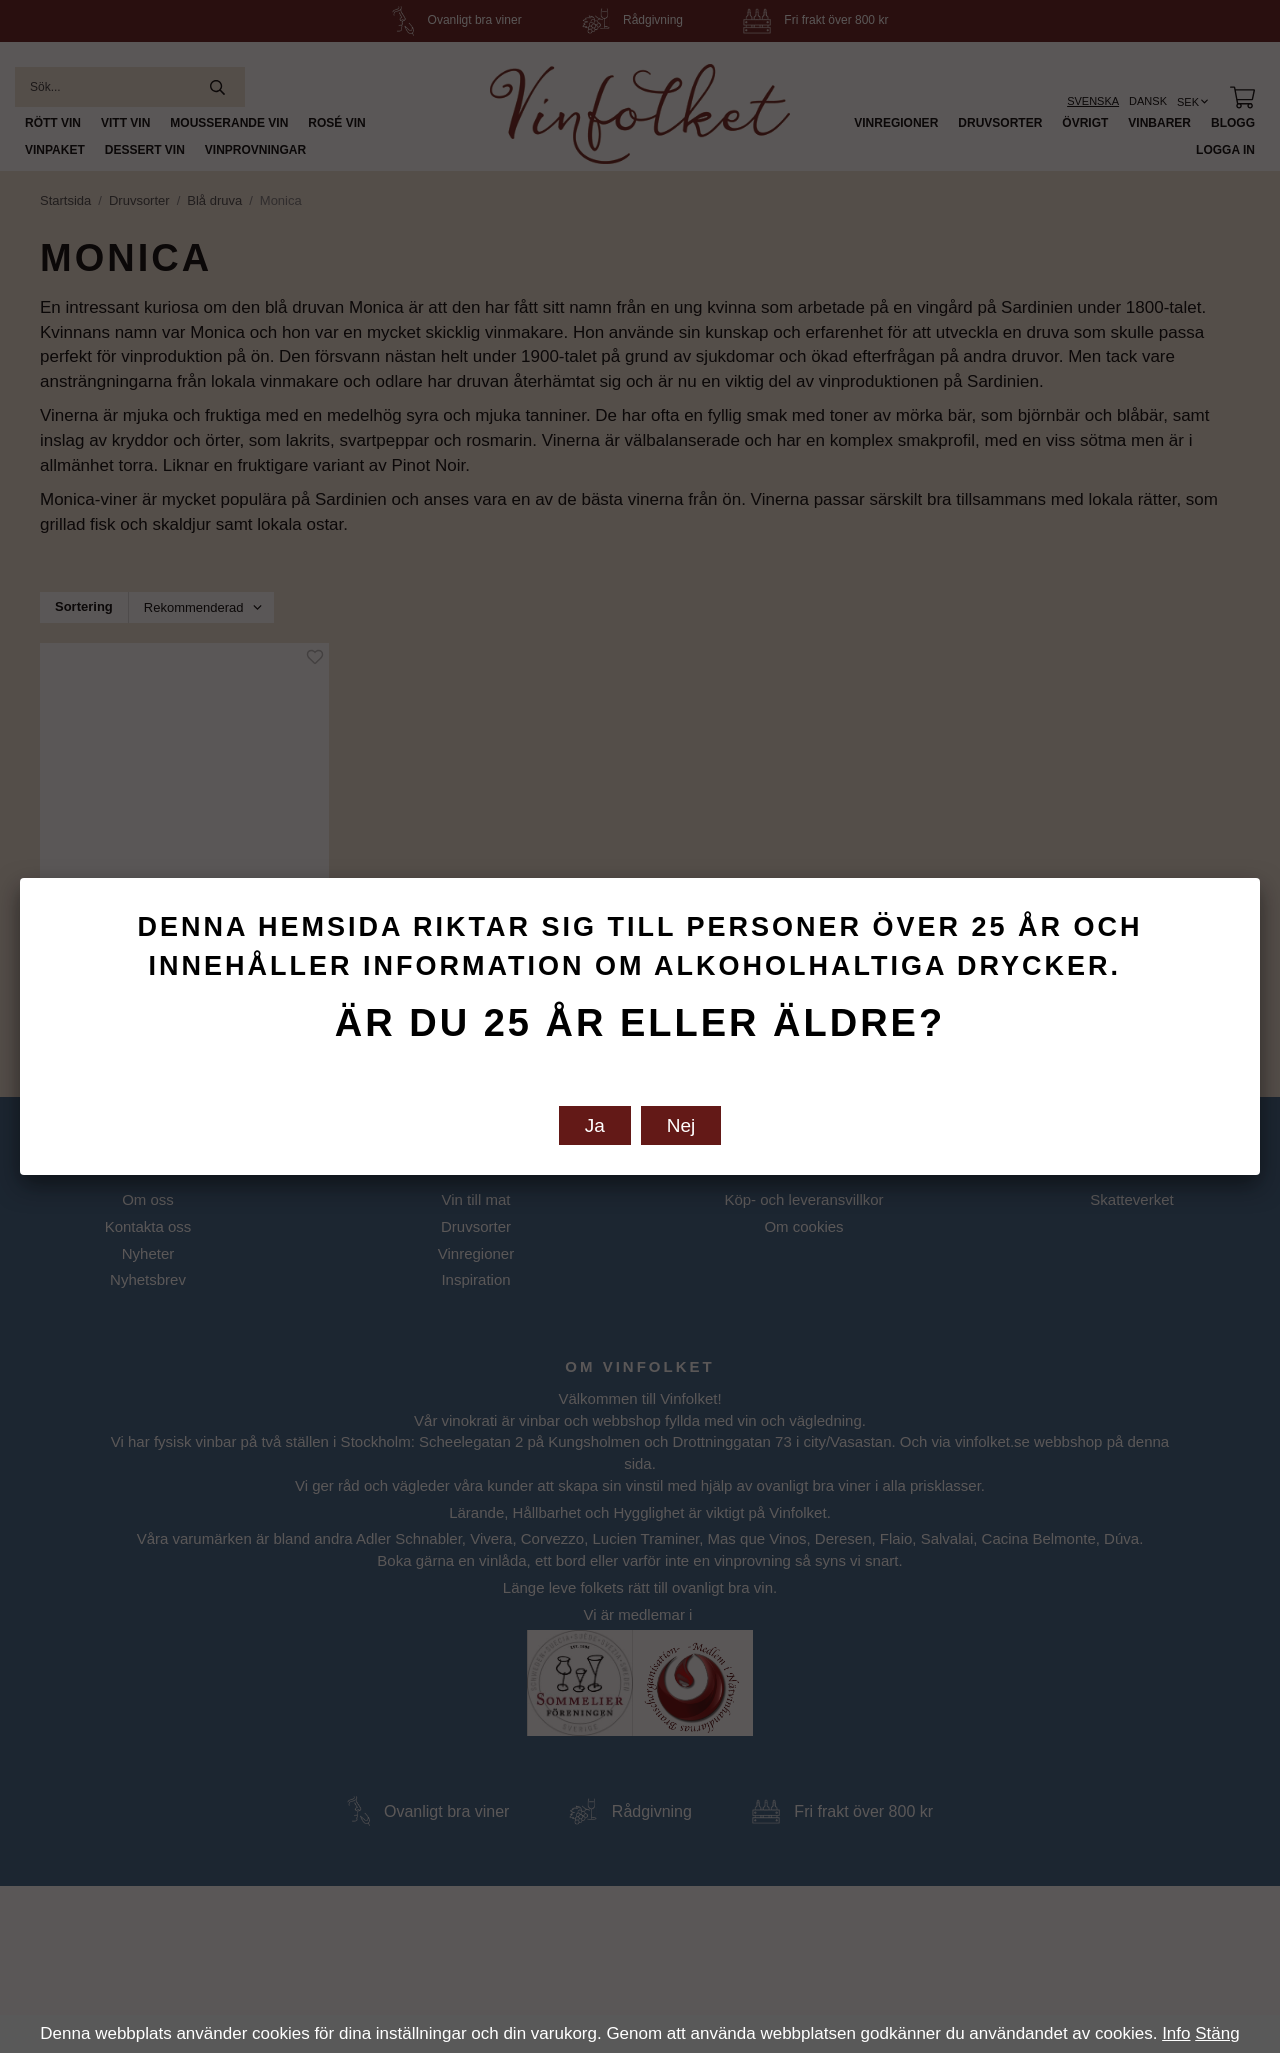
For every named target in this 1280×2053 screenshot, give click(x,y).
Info (1176, 2033)
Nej (681, 1125)
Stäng (1217, 2033)
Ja (595, 1125)
